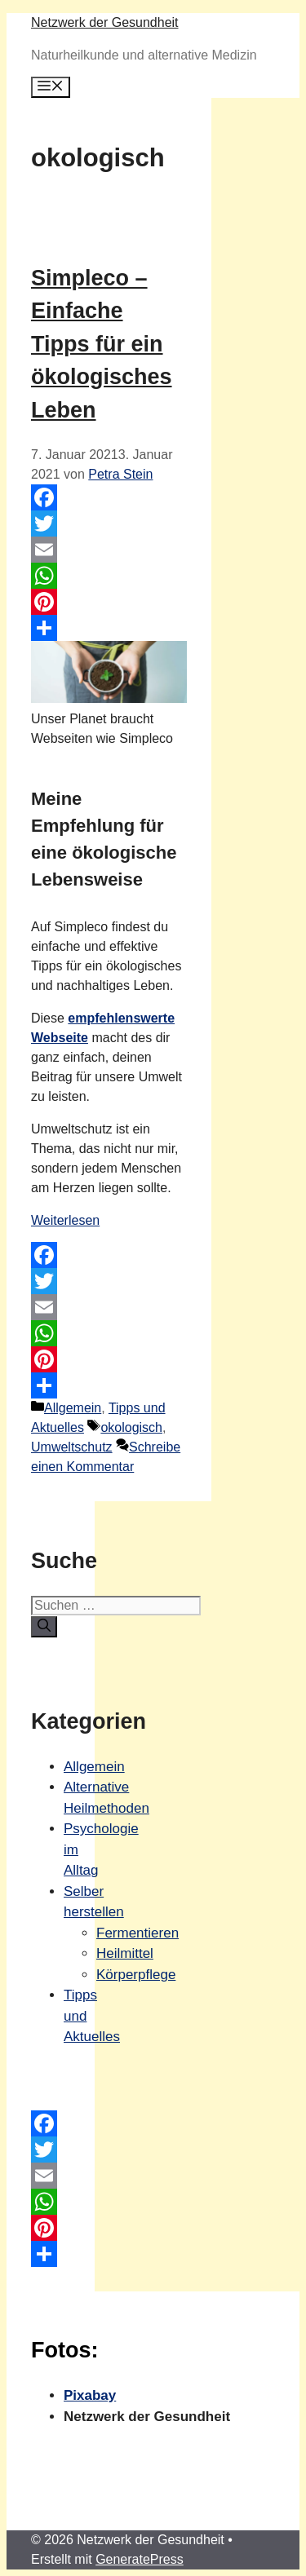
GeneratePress (139, 2559)
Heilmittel (124, 1953)
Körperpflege (135, 1974)
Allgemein (72, 1408)
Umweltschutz (72, 1447)
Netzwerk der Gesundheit (105, 22)
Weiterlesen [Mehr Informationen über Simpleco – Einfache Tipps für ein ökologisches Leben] (65, 1220)
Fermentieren (137, 1933)
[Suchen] (44, 1626)
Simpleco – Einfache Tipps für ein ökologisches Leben (101, 344)
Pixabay (90, 2395)
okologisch (131, 1427)
